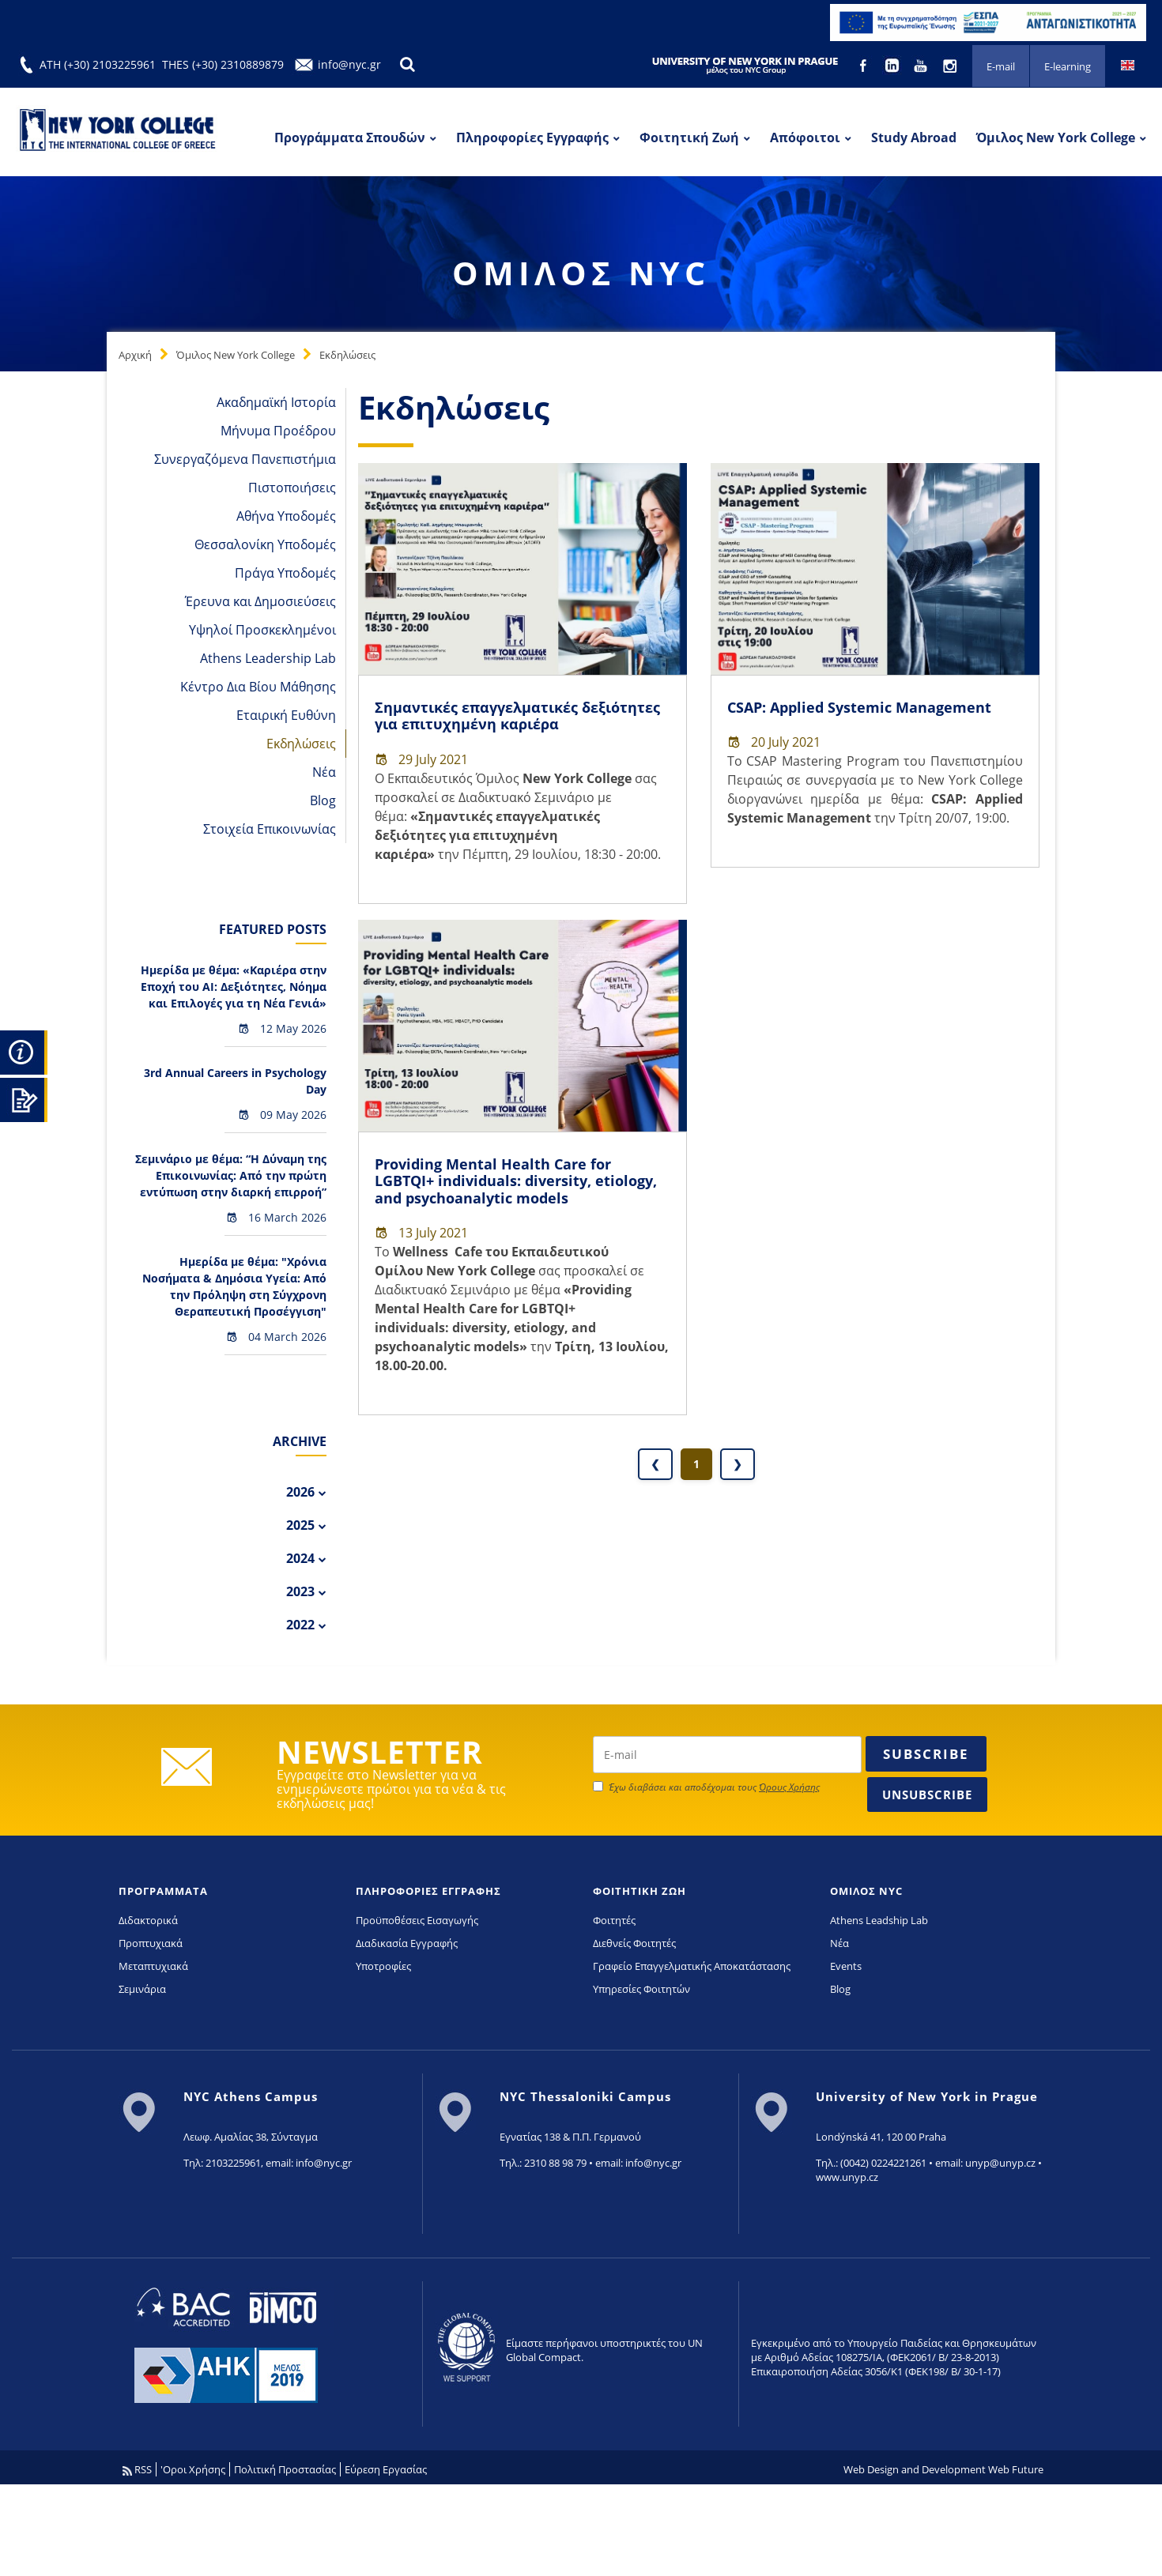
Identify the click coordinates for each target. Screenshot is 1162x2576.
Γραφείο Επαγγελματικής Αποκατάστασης (691, 1966)
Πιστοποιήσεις (292, 487)
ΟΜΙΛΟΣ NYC (866, 1891)
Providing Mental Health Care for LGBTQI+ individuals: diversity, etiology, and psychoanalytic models (516, 1180)
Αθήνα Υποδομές (286, 516)
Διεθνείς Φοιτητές (634, 1943)
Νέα (324, 772)
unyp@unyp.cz (1000, 2163)
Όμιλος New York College (1055, 137)
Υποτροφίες (383, 1966)
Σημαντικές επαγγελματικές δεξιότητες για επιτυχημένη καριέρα (517, 716)
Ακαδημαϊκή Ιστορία (276, 402)
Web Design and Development (914, 2469)
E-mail (1001, 66)
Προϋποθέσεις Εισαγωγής (417, 1920)
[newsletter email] (727, 1754)
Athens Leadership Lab (268, 658)
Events (846, 1966)
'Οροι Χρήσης (192, 2469)
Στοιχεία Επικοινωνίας (269, 829)
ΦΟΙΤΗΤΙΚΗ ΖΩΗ (639, 1891)
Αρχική (135, 355)
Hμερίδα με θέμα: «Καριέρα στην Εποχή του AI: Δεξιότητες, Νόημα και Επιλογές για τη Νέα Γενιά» (233, 986)
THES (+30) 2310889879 (223, 64)
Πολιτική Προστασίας (285, 2469)
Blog (323, 800)
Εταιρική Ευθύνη (286, 715)
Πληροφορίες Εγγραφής (532, 137)
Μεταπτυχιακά (153, 1966)
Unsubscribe (927, 1794)
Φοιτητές (614, 1920)
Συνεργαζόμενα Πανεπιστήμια (245, 459)
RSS (137, 2469)
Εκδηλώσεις (347, 355)
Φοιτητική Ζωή (689, 137)
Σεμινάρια (142, 1989)
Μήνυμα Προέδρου (278, 430)
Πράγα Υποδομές (285, 573)
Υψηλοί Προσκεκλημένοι (262, 629)
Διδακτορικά (148, 1920)
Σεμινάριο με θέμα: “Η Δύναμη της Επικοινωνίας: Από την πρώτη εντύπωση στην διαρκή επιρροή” (230, 1175)
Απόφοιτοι (805, 137)
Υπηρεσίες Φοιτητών (641, 1989)
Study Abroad (913, 137)
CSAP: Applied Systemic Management (859, 707)
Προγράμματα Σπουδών (349, 137)
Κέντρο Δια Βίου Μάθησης (258, 686)
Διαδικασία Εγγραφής (407, 1943)
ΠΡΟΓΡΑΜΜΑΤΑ (163, 1891)
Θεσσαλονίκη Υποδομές (265, 544)
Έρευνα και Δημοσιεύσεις (260, 601)
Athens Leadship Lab (879, 1920)
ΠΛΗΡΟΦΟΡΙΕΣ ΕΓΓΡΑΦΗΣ (428, 1891)
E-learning (1067, 66)
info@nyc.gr (349, 64)
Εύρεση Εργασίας (386, 2469)
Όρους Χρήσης (789, 1787)
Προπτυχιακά (151, 1943)
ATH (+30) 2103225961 (98, 64)
